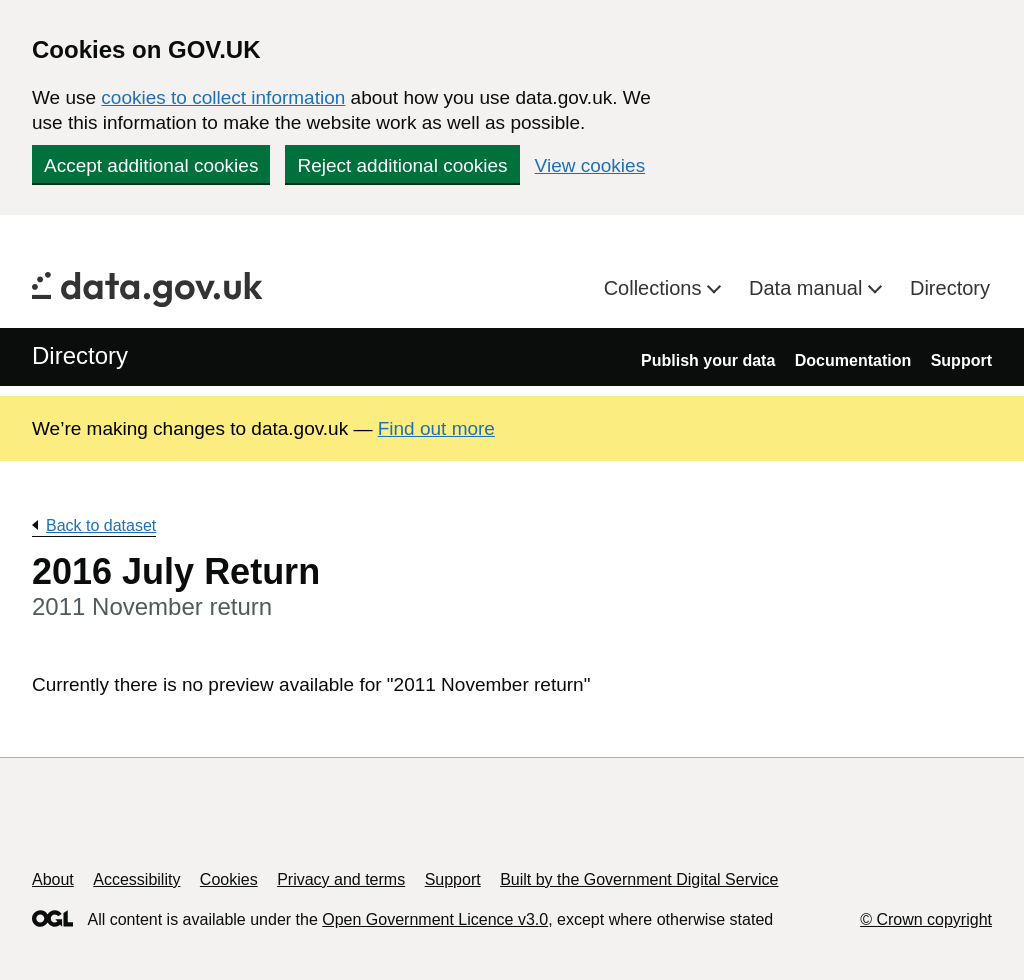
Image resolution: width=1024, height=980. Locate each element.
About (53, 879)
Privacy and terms (341, 879)
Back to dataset (101, 525)
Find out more (436, 428)
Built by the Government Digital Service (639, 879)
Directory (950, 288)
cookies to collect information (223, 97)
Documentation (853, 360)
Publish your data (708, 360)
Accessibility (136, 879)
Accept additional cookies (151, 165)
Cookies (229, 879)
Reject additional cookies (402, 165)
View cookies (590, 165)
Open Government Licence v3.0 (435, 919)
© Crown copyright (926, 919)
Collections (655, 288)
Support (961, 360)
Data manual (808, 288)
